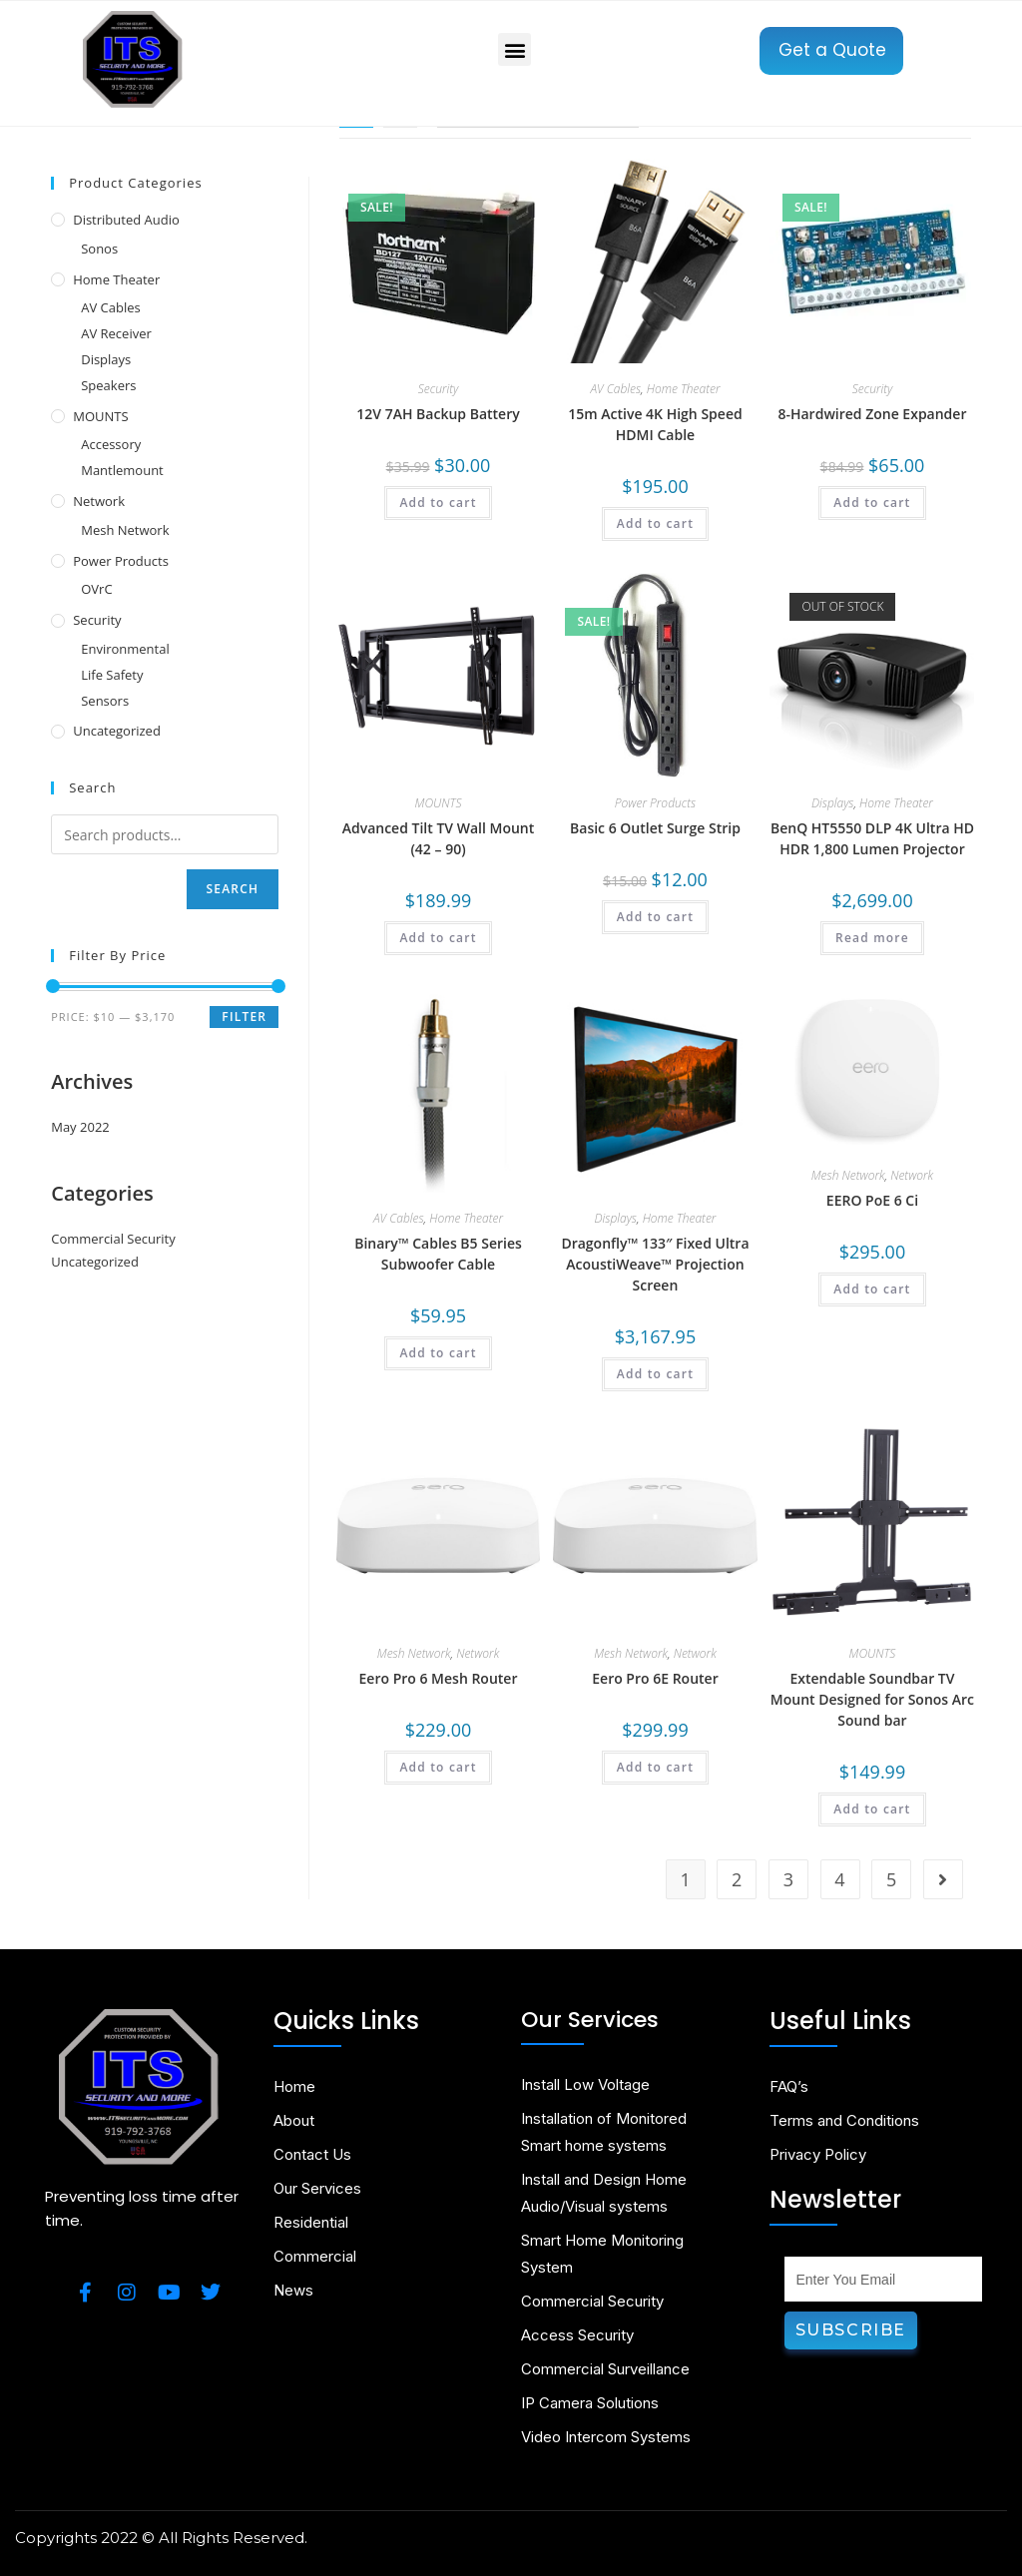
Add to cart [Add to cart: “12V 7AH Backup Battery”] (437, 502)
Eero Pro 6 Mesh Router (438, 1678)
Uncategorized (117, 731)
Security (438, 388)
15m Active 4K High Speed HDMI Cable (655, 424)
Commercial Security (113, 1239)
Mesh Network (848, 1175)
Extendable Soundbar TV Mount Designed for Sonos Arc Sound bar (872, 1699)
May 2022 (80, 1127)
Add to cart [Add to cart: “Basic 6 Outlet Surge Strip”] (655, 916)
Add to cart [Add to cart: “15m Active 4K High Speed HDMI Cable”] (655, 523)
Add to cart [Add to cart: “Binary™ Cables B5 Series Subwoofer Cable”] (437, 1352)
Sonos (99, 249)
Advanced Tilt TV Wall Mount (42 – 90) (438, 838)
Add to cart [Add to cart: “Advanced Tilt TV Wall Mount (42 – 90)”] (437, 937)
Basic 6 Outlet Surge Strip (655, 827)
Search (233, 888)
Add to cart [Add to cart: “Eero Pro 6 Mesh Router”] (437, 1767)
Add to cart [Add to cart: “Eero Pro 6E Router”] (655, 1767)
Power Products (655, 802)
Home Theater (684, 388)
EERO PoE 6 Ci (872, 1200)
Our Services (590, 2019)
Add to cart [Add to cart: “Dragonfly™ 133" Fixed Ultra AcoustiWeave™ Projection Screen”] (655, 1373)
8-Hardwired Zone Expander (871, 413)
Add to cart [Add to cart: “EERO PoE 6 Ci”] (871, 1289)
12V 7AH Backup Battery (437, 413)
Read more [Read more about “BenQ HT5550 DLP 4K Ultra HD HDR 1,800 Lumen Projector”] (872, 937)
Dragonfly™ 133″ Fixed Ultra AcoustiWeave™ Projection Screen (655, 1264)
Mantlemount (122, 470)
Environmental (125, 649)
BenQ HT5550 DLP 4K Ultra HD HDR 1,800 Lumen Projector (872, 838)
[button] (514, 49)
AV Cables (615, 388)
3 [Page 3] (788, 1879)
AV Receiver (116, 333)
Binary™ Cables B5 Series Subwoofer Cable (438, 1254)
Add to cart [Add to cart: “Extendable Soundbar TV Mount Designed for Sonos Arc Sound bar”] (871, 1809)
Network (911, 1175)
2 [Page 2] (737, 1879)
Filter (244, 1016)
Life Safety (112, 675)
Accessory (111, 444)
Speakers (108, 385)
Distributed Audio (126, 220)
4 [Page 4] (839, 1879)
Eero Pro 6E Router (655, 1678)
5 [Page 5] (891, 1879)
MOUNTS (438, 802)
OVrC (96, 589)
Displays (832, 802)
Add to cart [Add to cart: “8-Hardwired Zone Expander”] (871, 502)
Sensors (105, 701)
